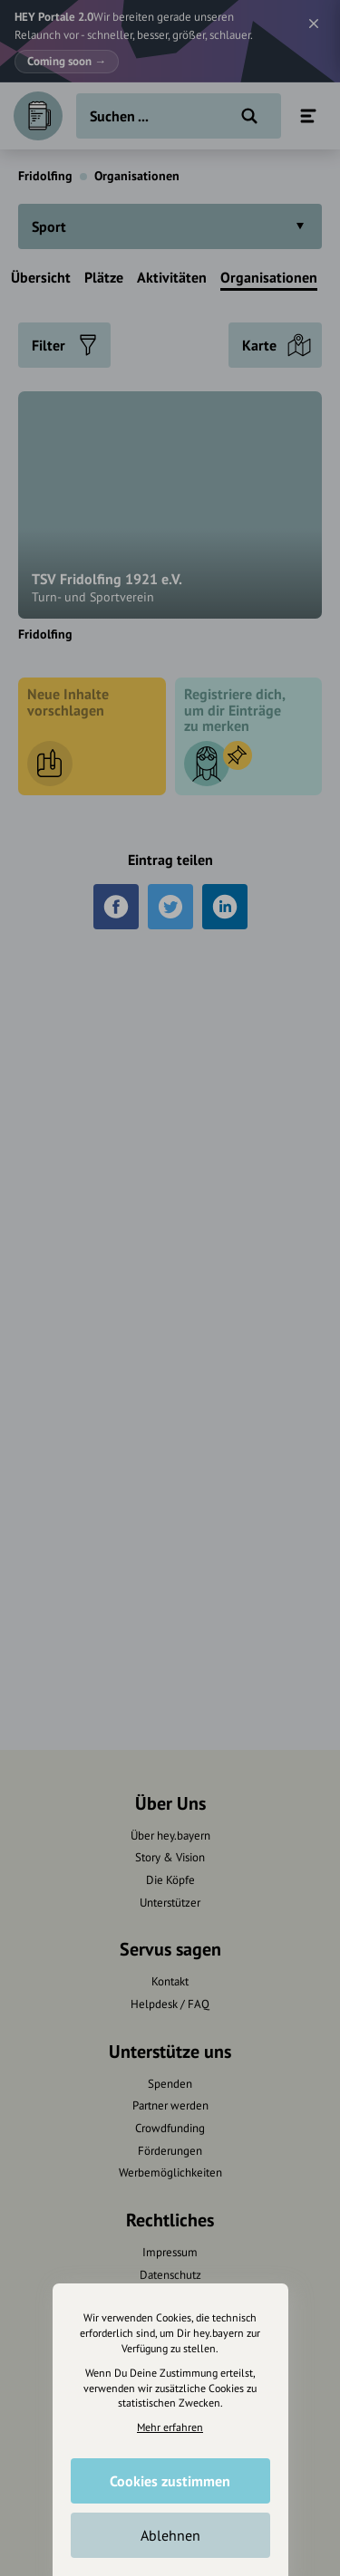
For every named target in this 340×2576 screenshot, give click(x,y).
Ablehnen (170, 2535)
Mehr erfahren (170, 2427)
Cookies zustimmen (170, 2481)
